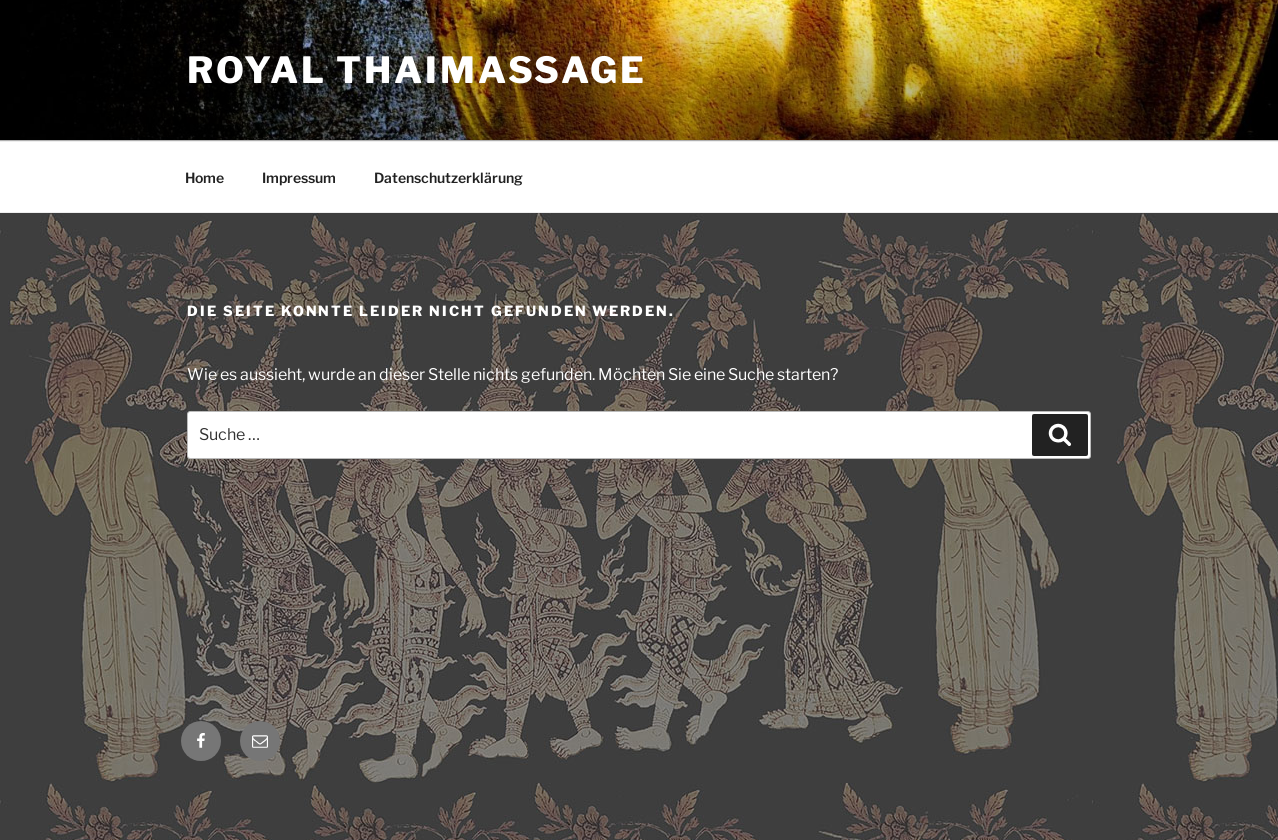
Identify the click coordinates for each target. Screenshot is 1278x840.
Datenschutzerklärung (448, 177)
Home (204, 177)
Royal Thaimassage (417, 70)
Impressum (299, 177)
